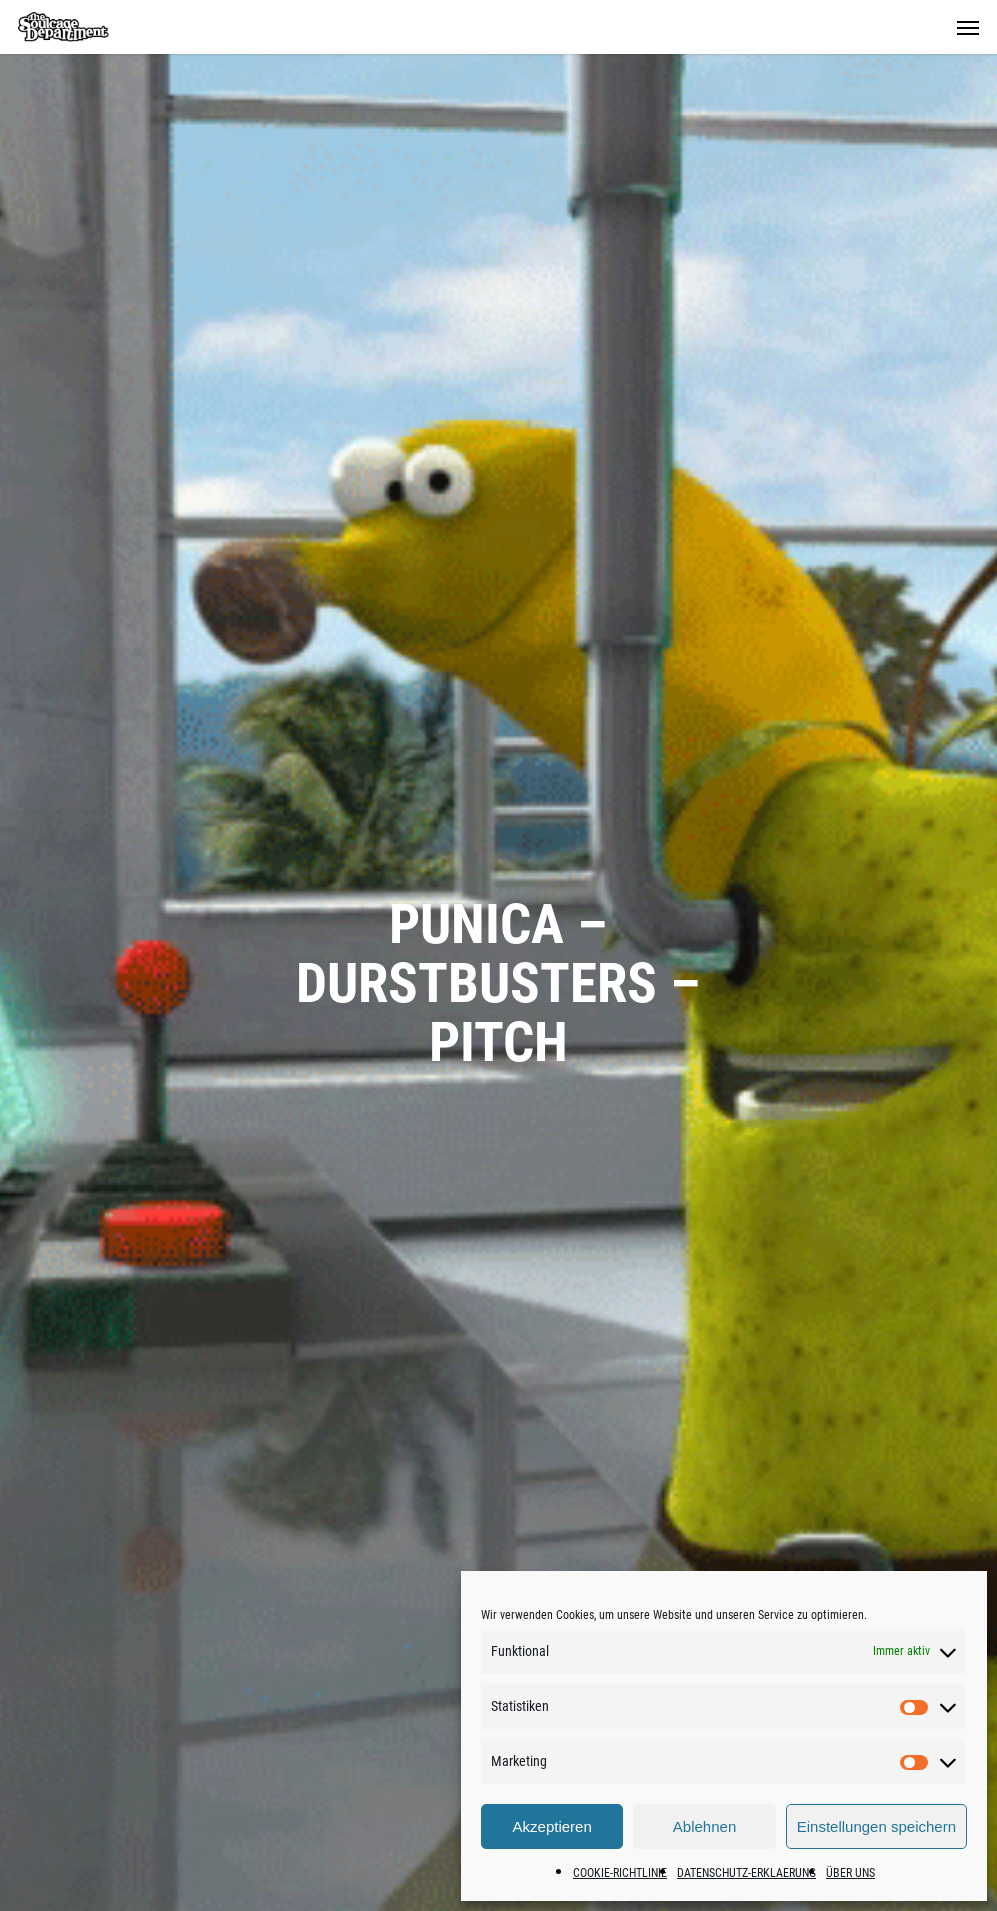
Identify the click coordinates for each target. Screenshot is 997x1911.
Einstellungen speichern (876, 1826)
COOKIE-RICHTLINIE (620, 1873)
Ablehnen (704, 1826)
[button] (968, 27)
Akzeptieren (552, 1826)
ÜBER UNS (850, 1873)
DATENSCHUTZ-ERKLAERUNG (746, 1873)
